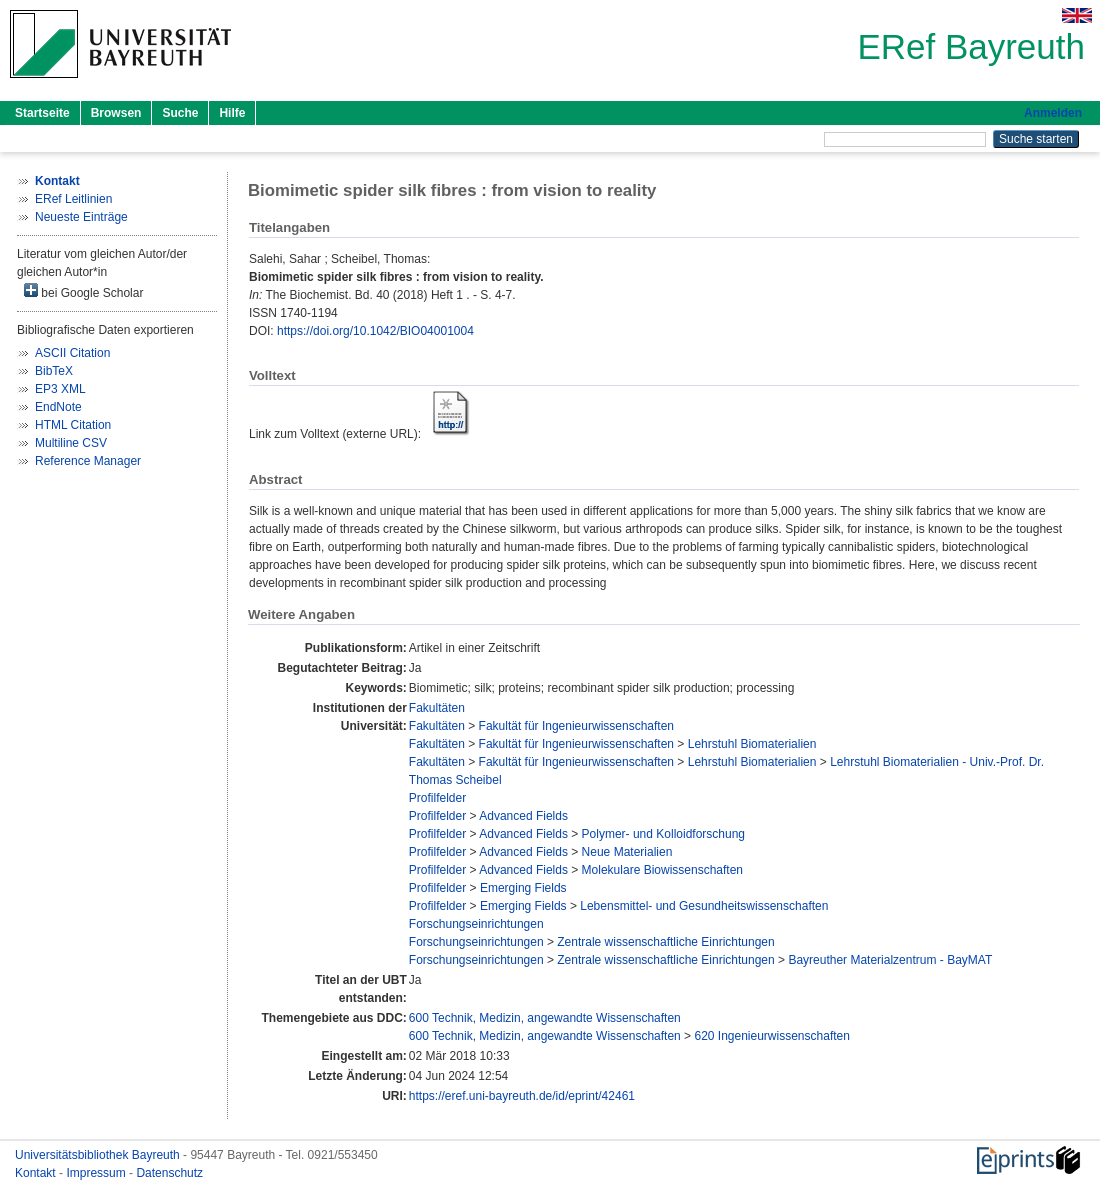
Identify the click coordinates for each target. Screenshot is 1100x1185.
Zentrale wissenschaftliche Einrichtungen (665, 942)
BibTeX (54, 371)
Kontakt (37, 1173)
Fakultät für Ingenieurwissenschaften (576, 726)
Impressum (97, 1173)
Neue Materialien (627, 852)
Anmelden (1053, 113)
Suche (180, 113)
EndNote (58, 407)
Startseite (42, 113)
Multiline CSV (71, 443)
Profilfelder (437, 798)
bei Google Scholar (83, 291)
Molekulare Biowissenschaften (662, 870)
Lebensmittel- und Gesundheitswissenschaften (704, 906)
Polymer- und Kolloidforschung (663, 834)
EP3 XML (60, 389)
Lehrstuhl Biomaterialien (752, 744)
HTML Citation (73, 425)
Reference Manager (88, 461)
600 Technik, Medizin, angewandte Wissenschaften (545, 1018)
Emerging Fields (523, 888)
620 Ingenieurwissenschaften (771, 1036)
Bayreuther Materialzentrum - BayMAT (890, 960)
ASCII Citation (72, 353)
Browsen (116, 113)
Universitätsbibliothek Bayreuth (99, 1155)
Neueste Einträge (81, 217)
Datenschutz (169, 1173)
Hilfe (232, 113)
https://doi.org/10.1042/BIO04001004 (375, 331)
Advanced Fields (523, 816)
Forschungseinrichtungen (476, 924)
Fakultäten (437, 708)
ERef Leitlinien (73, 199)
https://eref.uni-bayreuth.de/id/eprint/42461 (522, 1096)
